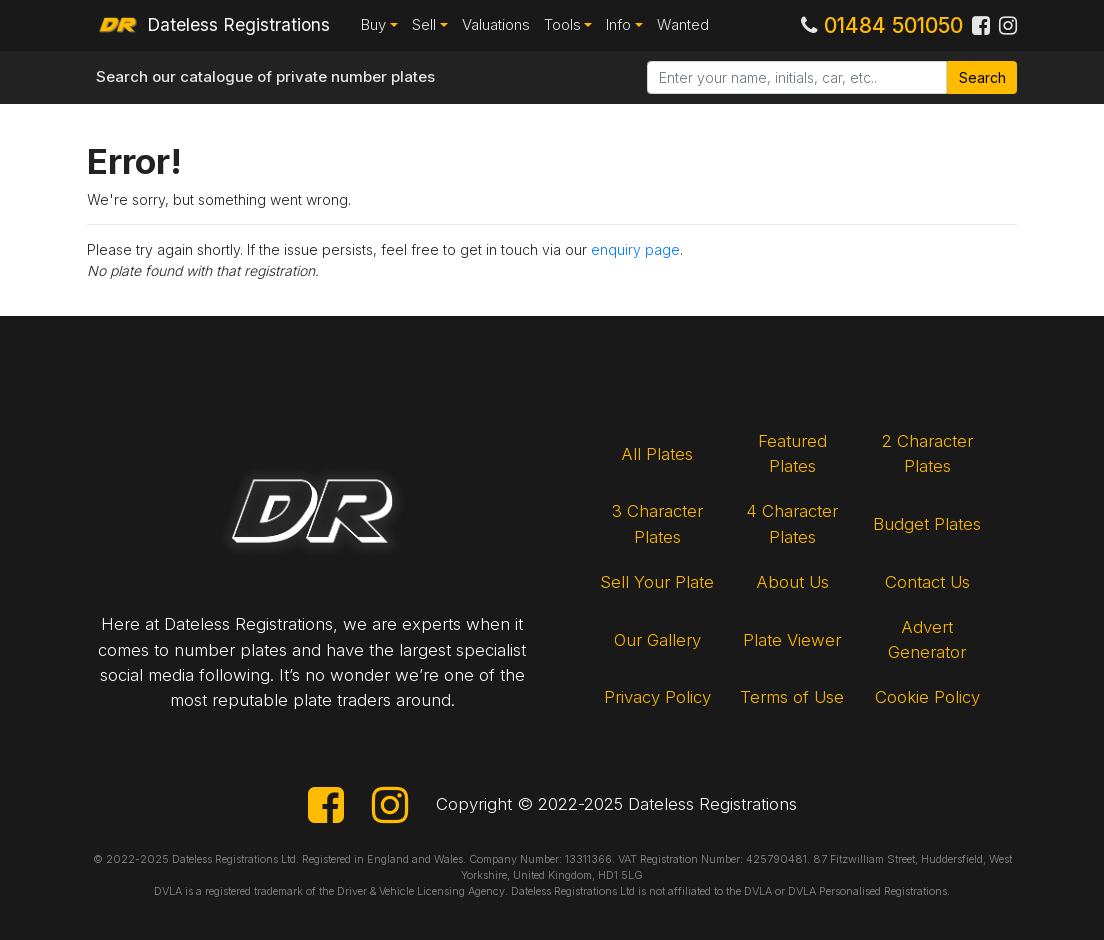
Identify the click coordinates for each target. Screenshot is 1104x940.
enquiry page (635, 249)
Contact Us (927, 582)
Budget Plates (927, 524)
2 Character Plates (927, 453)
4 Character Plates (792, 523)
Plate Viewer (792, 640)
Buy (373, 24)
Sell (424, 24)
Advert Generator (927, 639)
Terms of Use (792, 697)
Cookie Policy (927, 697)
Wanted (683, 24)
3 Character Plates (657, 523)
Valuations (496, 24)
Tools (562, 24)
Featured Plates (792, 453)
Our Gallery (657, 640)
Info (618, 24)
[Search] (797, 78)
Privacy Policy (657, 697)
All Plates (657, 454)
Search (982, 77)
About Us (792, 582)
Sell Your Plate (657, 582)
